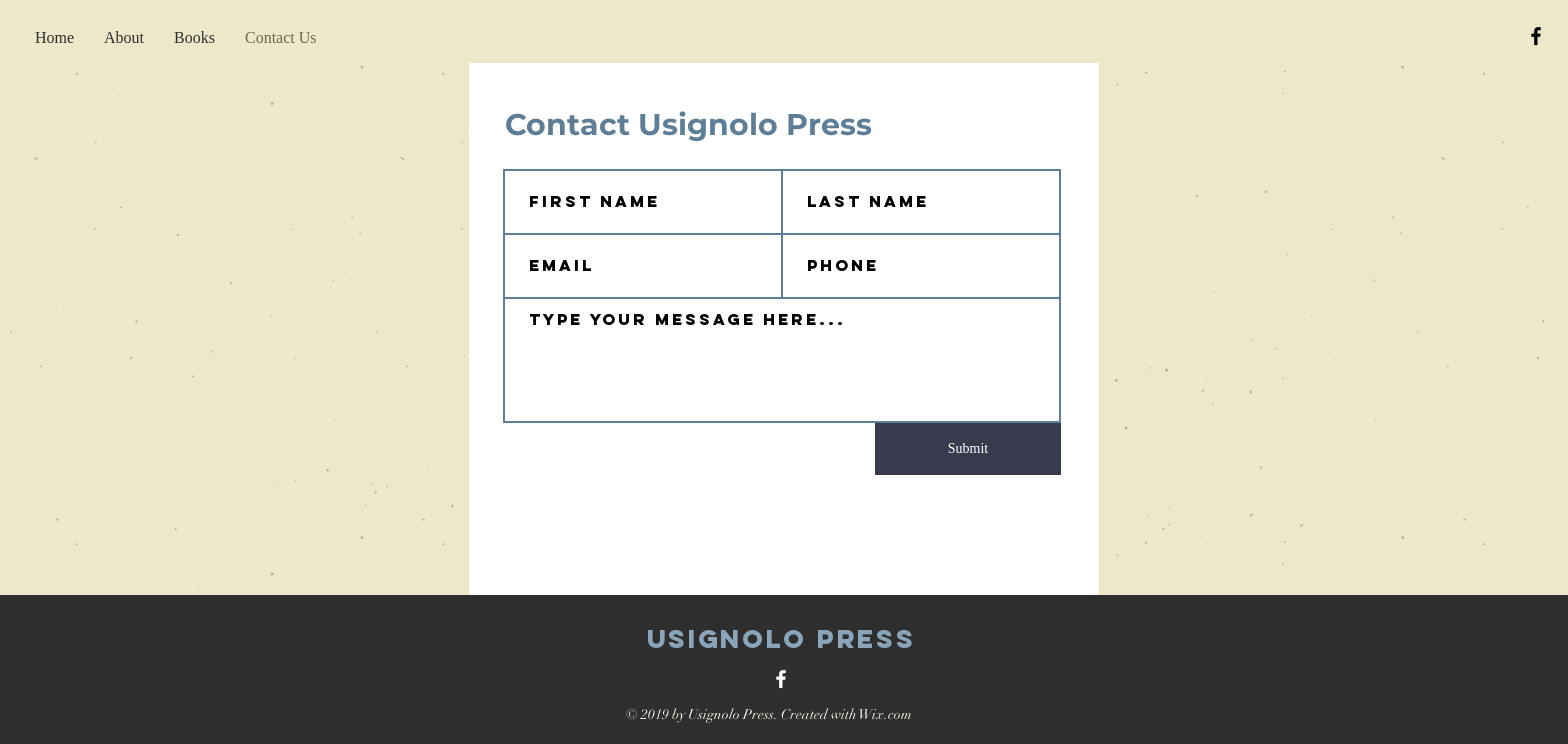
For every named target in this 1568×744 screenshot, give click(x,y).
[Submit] (968, 449)
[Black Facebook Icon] (1536, 36)
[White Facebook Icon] (781, 679)
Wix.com (885, 714)
